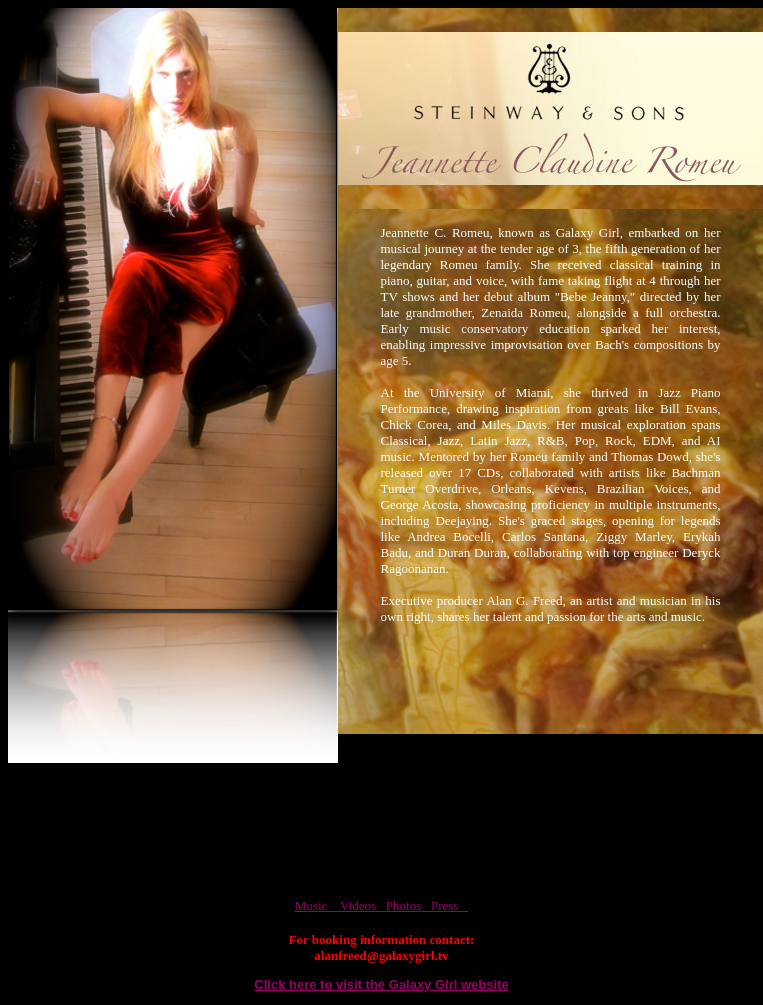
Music (316, 905)
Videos (361, 905)
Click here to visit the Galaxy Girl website (381, 984)
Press (449, 905)
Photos (408, 905)
